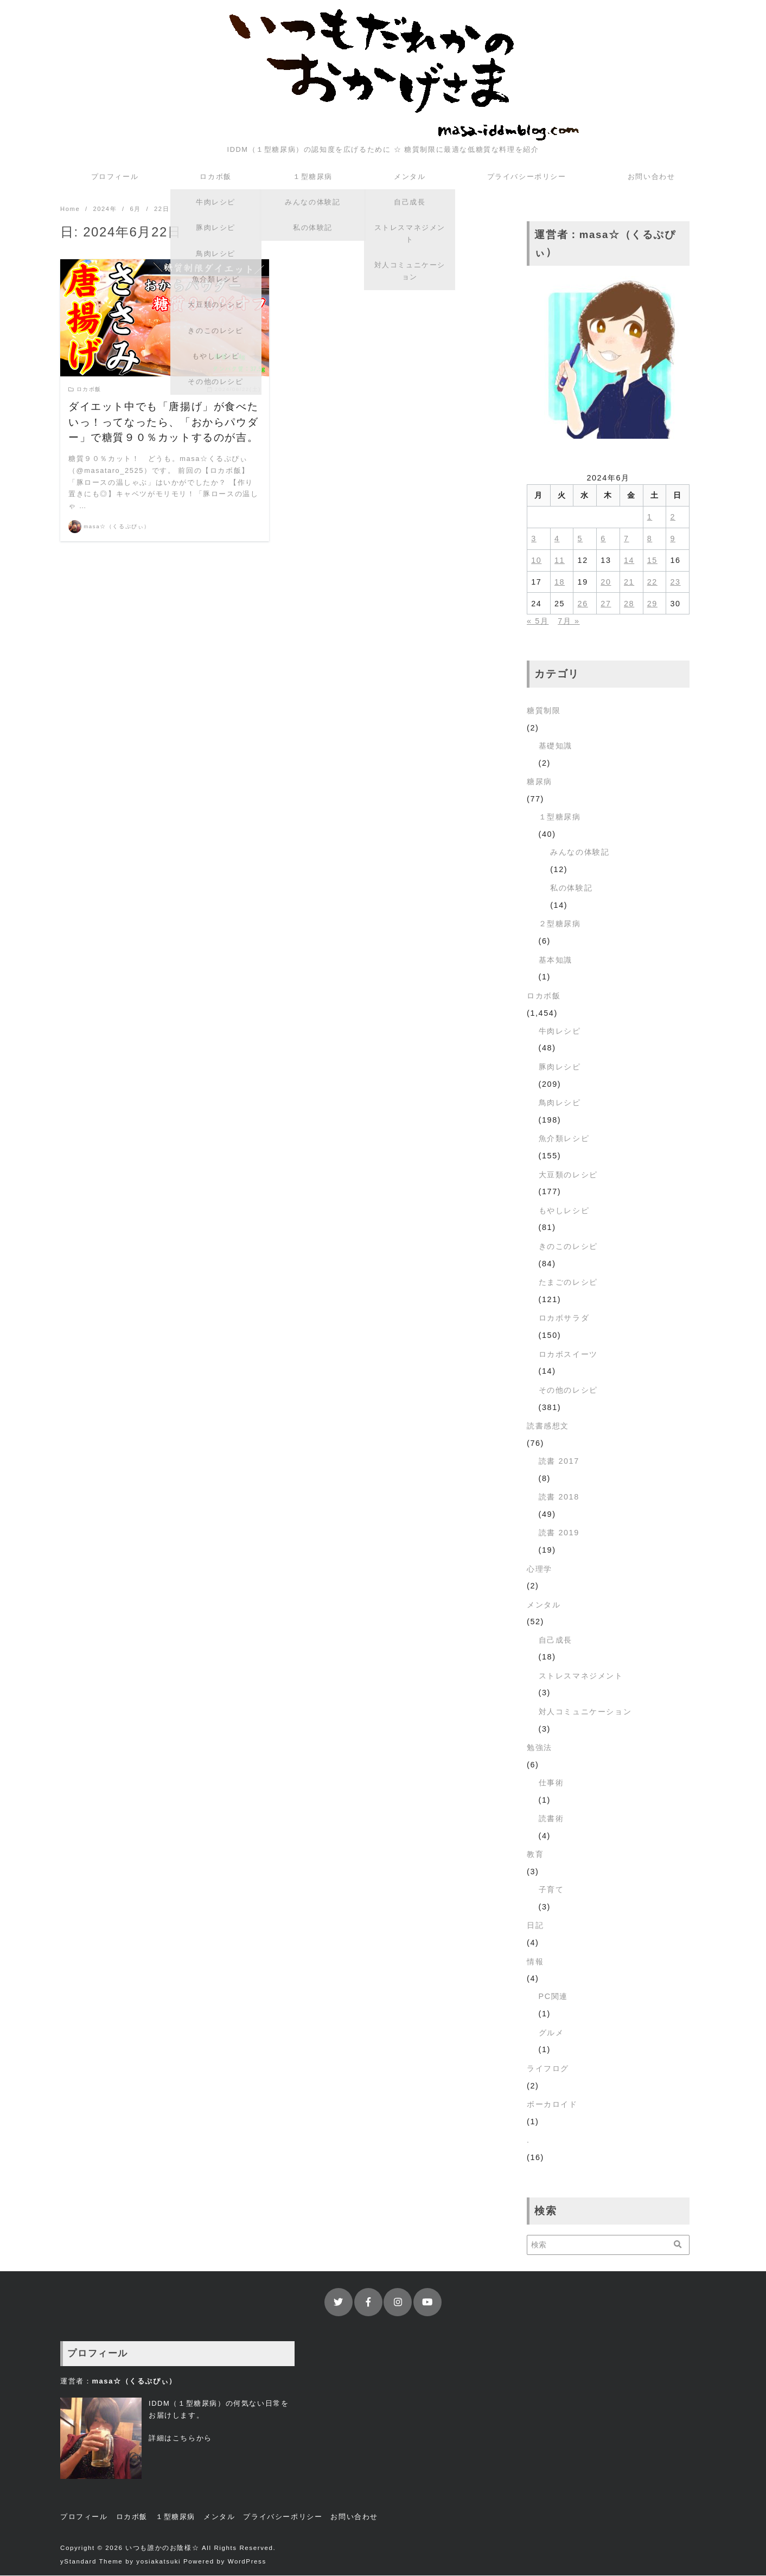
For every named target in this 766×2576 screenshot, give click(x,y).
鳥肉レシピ (560, 1103)
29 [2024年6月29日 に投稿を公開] (652, 604)
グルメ (551, 2033)
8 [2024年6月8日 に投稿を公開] (650, 539)
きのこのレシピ (568, 1246)
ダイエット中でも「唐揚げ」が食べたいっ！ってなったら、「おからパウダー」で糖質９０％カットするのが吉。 (163, 422)
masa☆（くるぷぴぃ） (117, 527)
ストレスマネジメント (581, 1676)
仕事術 (551, 1783)
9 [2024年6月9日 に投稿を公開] (672, 539)
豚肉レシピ (560, 1067)
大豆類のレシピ (568, 1175)
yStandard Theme (91, 2562)
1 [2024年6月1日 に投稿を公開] (650, 517)
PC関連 (553, 1996)
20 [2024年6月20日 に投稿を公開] (606, 582)
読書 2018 (559, 1497)
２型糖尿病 (560, 924)
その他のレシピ (568, 1390)
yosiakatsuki (158, 2562)
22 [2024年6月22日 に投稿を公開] (652, 582)
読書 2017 (559, 1461)
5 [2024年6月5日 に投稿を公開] (580, 539)
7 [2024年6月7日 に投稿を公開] (626, 539)
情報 (535, 1962)
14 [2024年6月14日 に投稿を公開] (629, 560)
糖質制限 (543, 711)
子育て (551, 1890)
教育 (535, 1854)
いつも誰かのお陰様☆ (162, 2548)
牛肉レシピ (560, 1031)
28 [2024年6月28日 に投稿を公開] (629, 604)
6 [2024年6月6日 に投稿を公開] (603, 539)
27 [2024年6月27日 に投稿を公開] (606, 604)
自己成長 (555, 1640)
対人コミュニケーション (585, 1712)
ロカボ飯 (215, 176)
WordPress (247, 2562)
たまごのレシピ (568, 1282)
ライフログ (548, 2069)
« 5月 (537, 621)
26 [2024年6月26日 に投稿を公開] (583, 604)
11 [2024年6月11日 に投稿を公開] (559, 560)
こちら (184, 2438)
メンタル (409, 176)
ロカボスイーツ (568, 1354)
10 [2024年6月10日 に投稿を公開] (536, 560)
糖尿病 (539, 782)
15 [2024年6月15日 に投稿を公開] (652, 560)
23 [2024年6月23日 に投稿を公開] (675, 582)
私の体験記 (571, 888)
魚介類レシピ (564, 1139)
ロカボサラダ (564, 1318)
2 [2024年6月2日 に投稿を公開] (672, 517)
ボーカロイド (552, 2104)
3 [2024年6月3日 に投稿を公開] (534, 539)
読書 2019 (559, 1533)
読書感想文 (548, 1426)
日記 (535, 1925)
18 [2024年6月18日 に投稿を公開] (559, 582)
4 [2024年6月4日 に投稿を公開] (557, 539)
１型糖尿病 (313, 176)
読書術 (551, 1819)
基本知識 (555, 960)
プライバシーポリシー (526, 176)
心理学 (539, 1569)
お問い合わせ (651, 176)
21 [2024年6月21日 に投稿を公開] (629, 582)
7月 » (568, 621)
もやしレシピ (564, 1211)
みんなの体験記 (579, 852)
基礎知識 (555, 746)
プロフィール (115, 176)
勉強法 (539, 1748)
